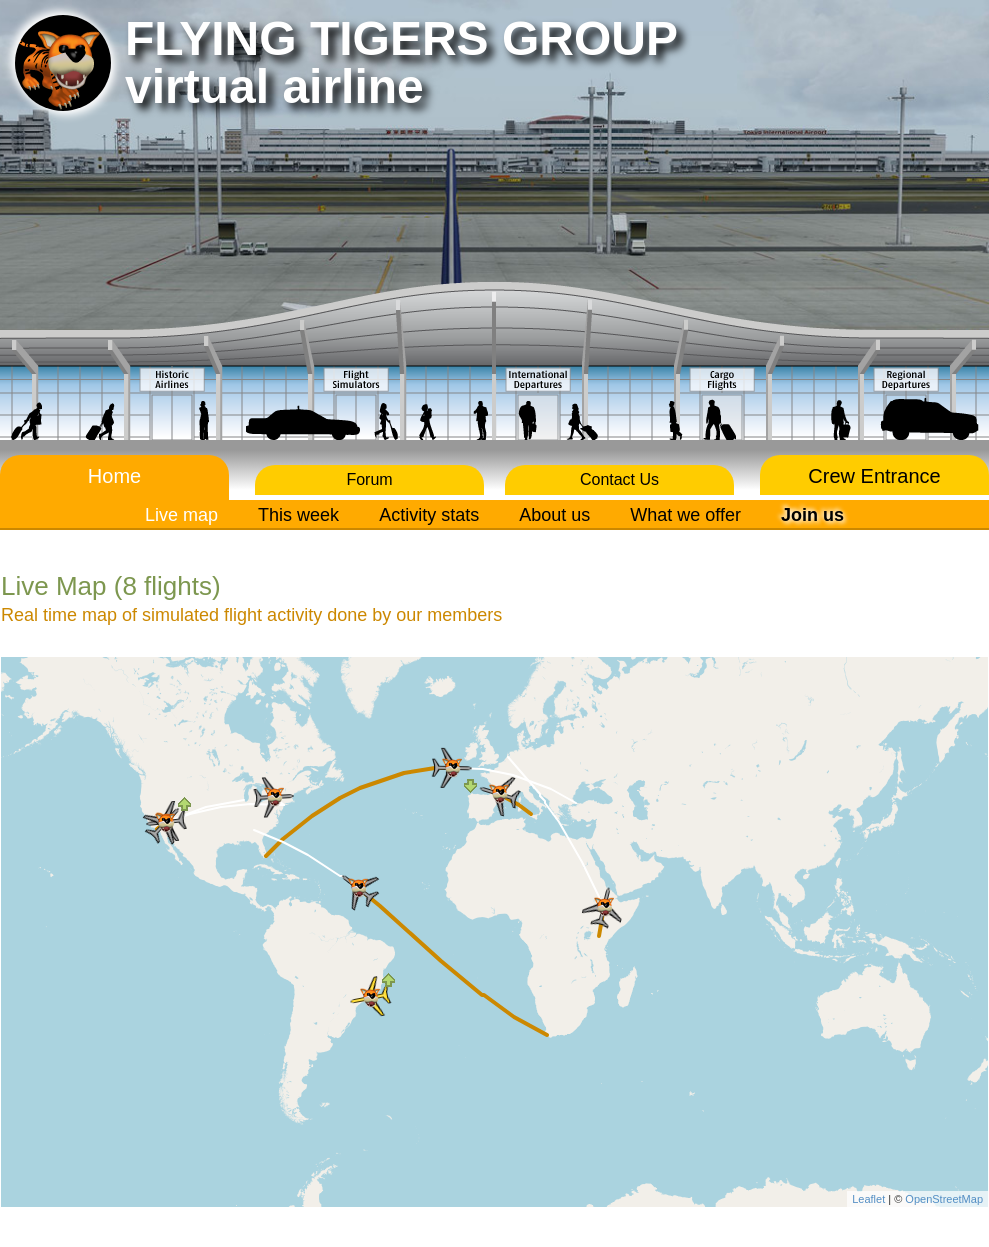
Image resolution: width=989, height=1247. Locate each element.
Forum (369, 479)
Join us (812, 515)
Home (114, 476)
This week (298, 515)
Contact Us (619, 479)
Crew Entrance (874, 476)
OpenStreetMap (944, 1199)
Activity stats (429, 515)
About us (554, 515)
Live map (181, 515)
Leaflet (868, 1199)
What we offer (685, 515)
